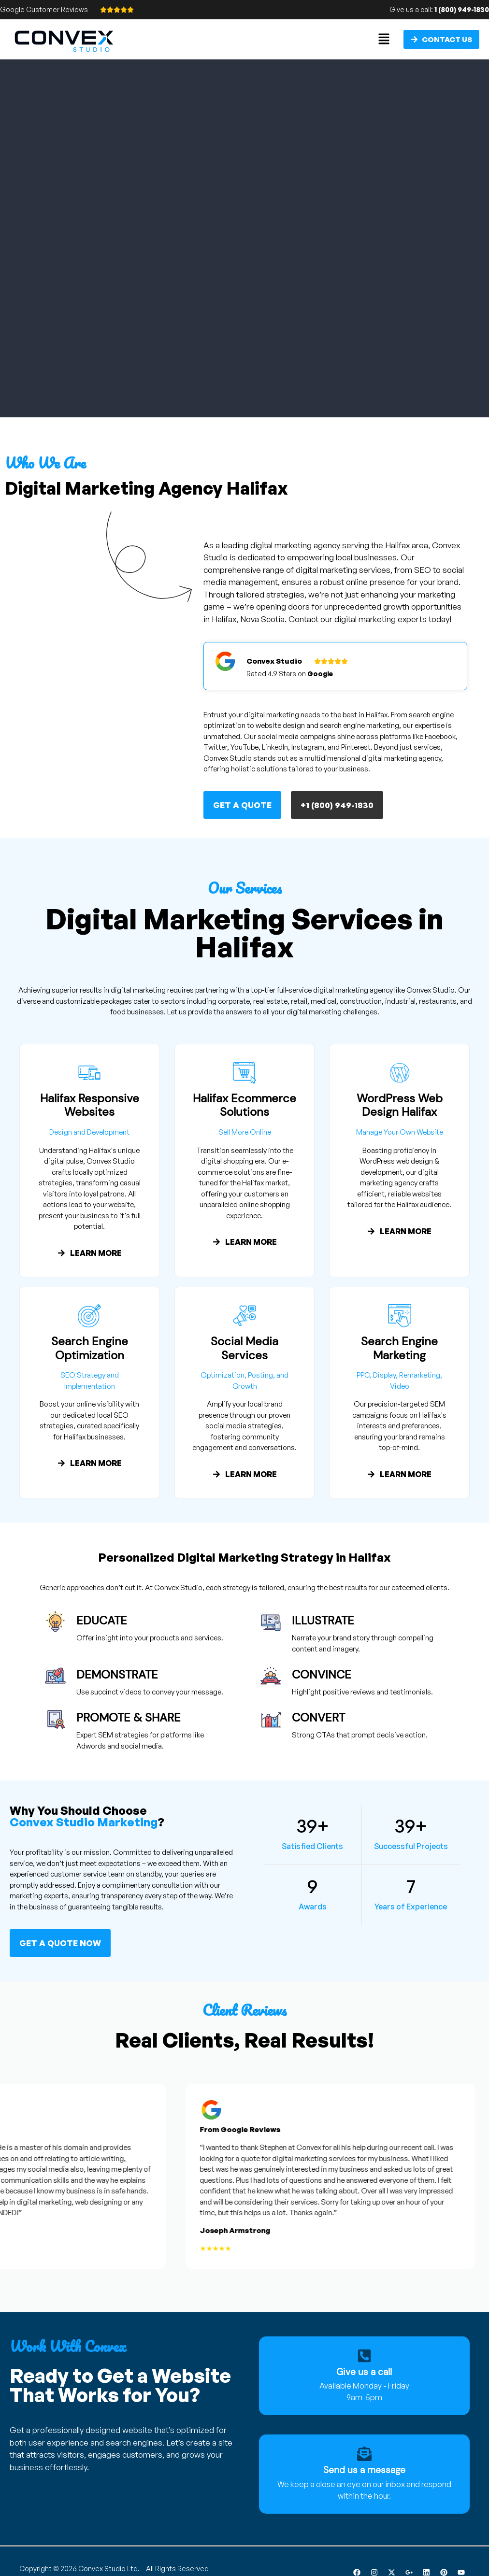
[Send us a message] (364, 2454)
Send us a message (364, 2470)
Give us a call (364, 2372)
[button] (384, 39)
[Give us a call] (364, 2356)
